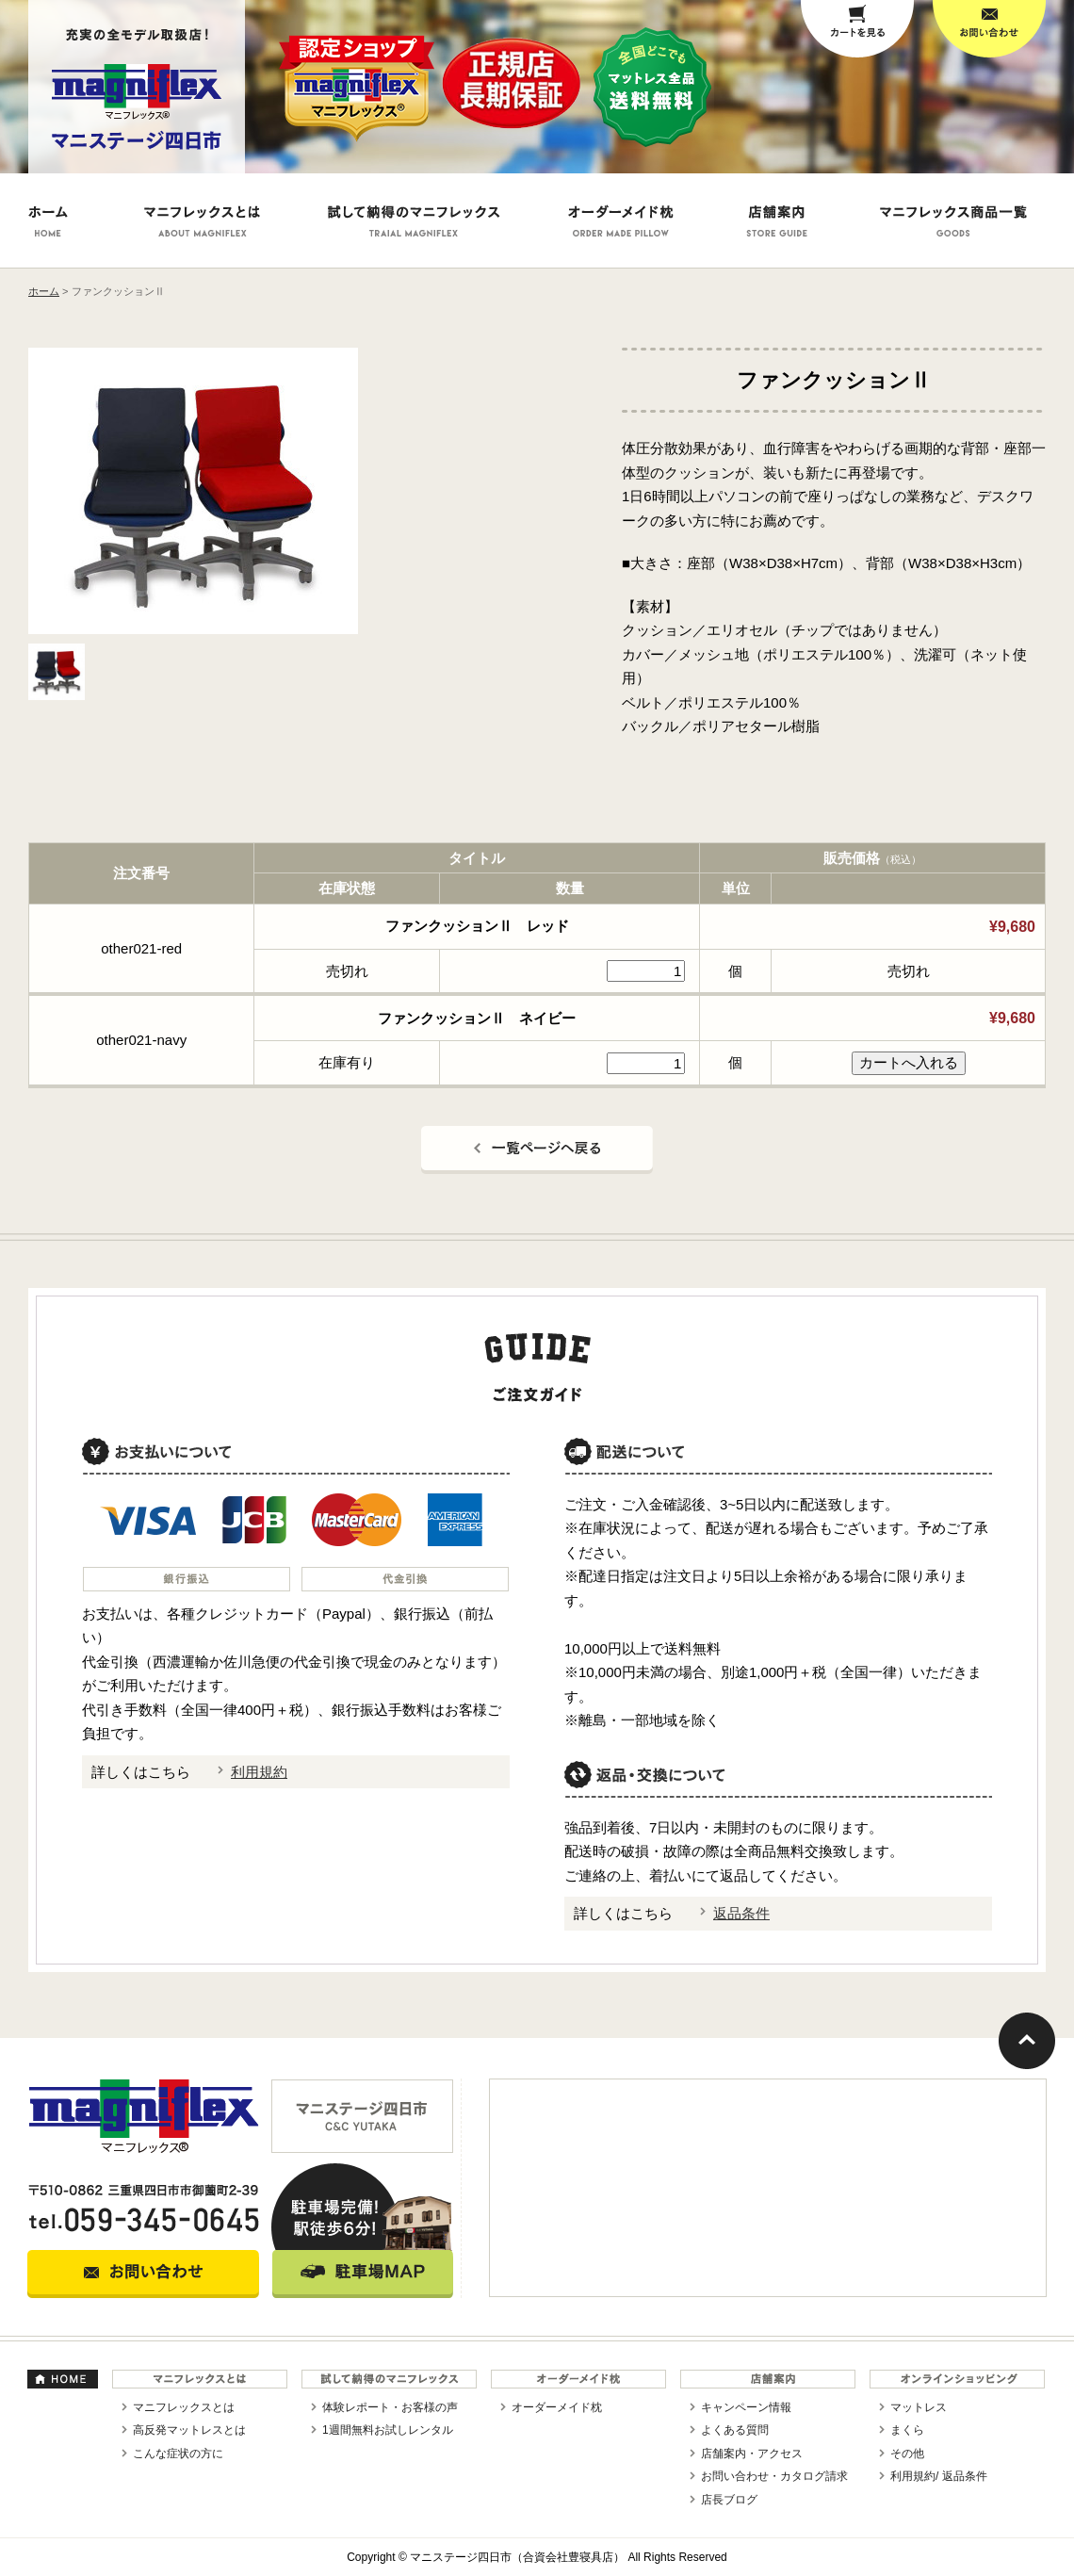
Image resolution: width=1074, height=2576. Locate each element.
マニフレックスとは (184, 2407)
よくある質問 (735, 2430)
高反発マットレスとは (189, 2430)
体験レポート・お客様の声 (390, 2407)
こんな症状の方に (178, 2453)
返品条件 (741, 1913)
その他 (907, 2453)
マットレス (918, 2407)
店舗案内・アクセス (752, 2453)
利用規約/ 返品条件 (938, 2476)
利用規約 (259, 1772)
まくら (907, 2430)
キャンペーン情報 (746, 2407)
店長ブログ (729, 2499)
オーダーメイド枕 (557, 2407)
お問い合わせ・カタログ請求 (774, 2476)
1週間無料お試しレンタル (387, 2430)
